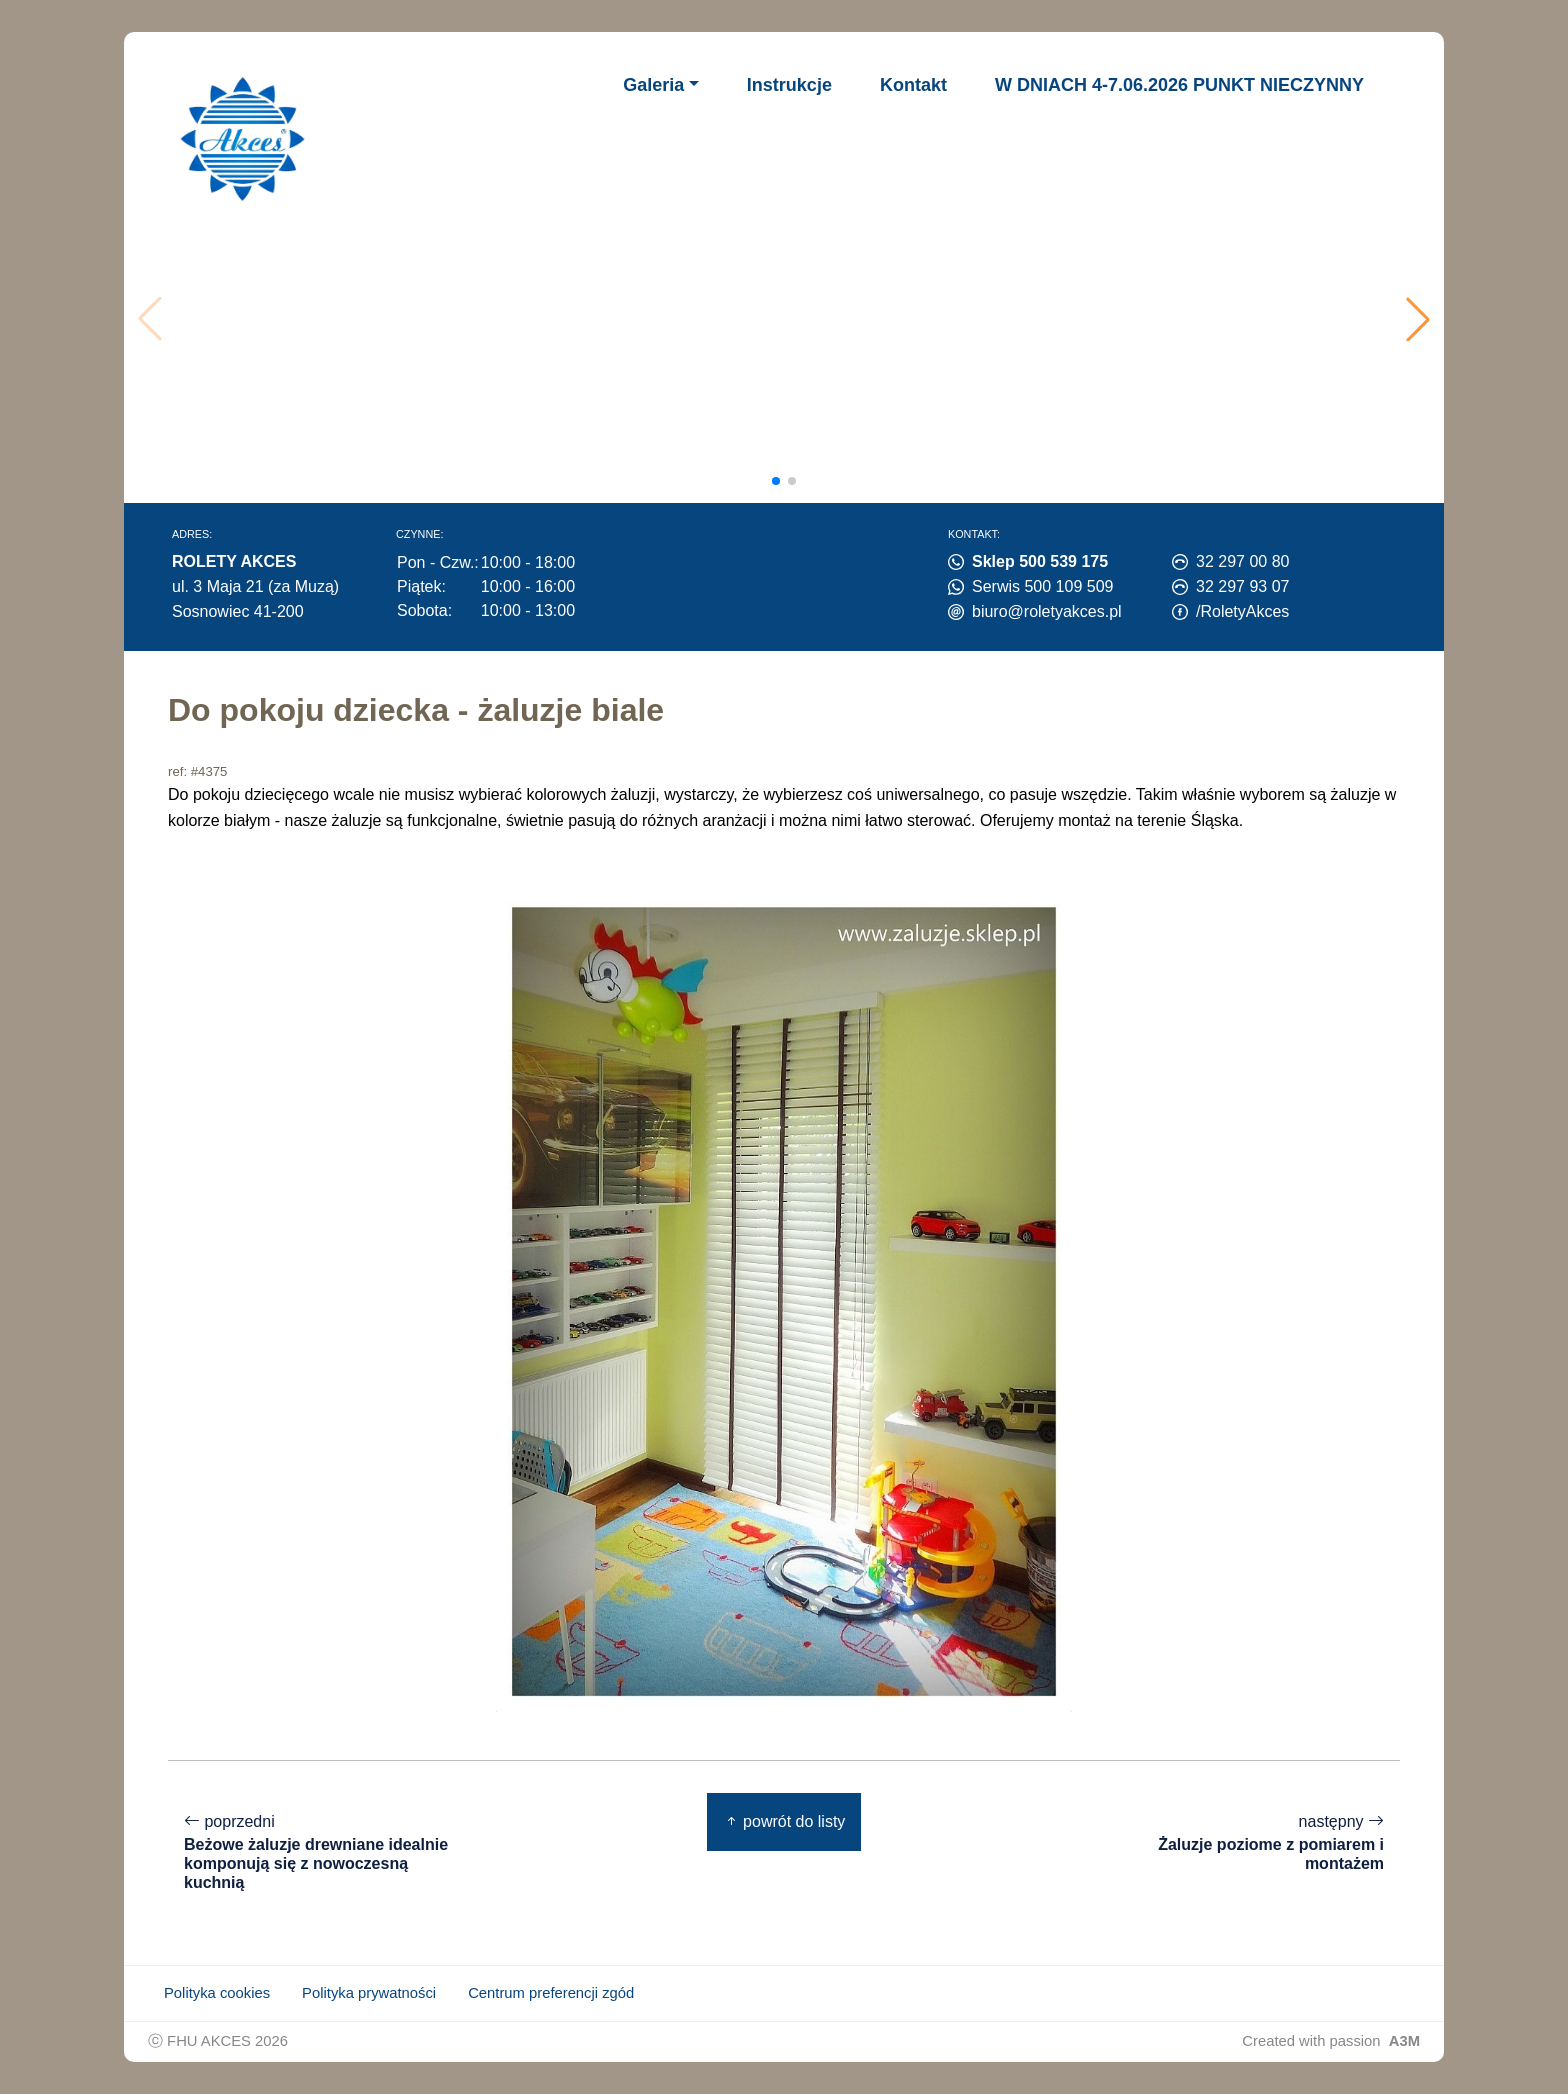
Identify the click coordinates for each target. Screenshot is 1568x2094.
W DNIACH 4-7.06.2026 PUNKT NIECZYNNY (1179, 85)
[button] (1418, 319)
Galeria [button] (653, 85)
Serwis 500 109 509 (1042, 586)
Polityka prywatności (369, 1993)
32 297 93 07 (1242, 586)
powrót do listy (784, 1821)
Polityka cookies (217, 1993)
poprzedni (318, 1852)
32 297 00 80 (1242, 561)
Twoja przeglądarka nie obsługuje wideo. (790, 319)
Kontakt (913, 85)
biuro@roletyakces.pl (1047, 611)
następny (1250, 1843)
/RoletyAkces (1242, 611)
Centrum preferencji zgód (551, 1993)
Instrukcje (789, 85)
